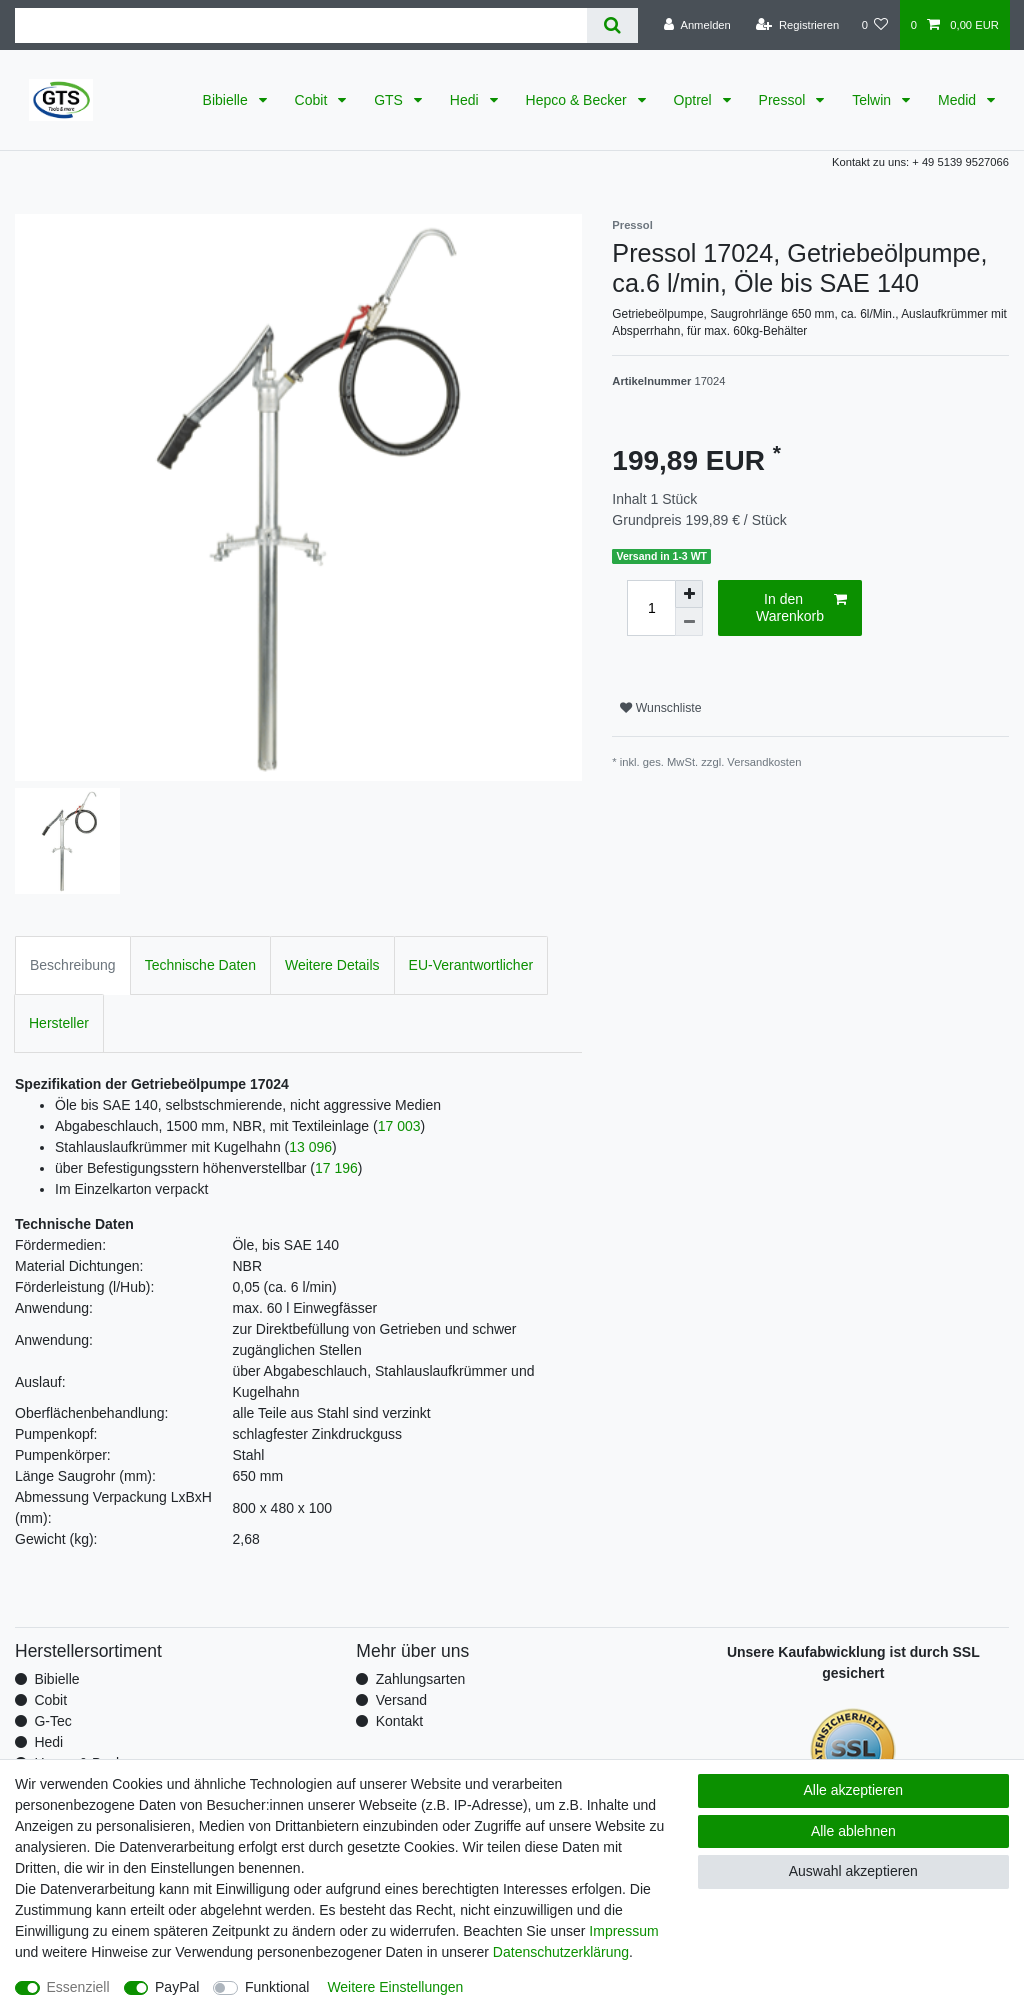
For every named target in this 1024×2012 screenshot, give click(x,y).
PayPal (177, 1987)
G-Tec (52, 1721)
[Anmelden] (697, 25)
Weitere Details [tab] (332, 965)
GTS (390, 100)
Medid (959, 100)
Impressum (623, 1931)
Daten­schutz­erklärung (561, 1952)
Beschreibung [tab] (73, 965)
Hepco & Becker (578, 100)
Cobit (313, 100)
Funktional (277, 1987)
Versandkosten (764, 762)
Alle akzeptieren (854, 1790)
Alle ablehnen (853, 1831)
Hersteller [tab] (59, 1023)
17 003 (399, 1126)
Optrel (695, 100)
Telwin (873, 100)
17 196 (336, 1168)
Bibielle (227, 100)
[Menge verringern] (689, 622)
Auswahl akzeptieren (853, 1871)
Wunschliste (660, 708)
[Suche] (612, 25)
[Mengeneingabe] (651, 608)
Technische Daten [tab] (200, 965)
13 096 (310, 1147)
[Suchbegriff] (301, 25)
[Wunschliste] (874, 25)
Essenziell (78, 1987)
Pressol (784, 100)
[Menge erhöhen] (689, 594)
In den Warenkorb (801, 608)
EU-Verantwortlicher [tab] (471, 965)
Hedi (466, 100)
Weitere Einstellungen (395, 1987)
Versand (401, 1700)
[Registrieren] (797, 25)
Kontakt (399, 1721)
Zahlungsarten (421, 1679)
